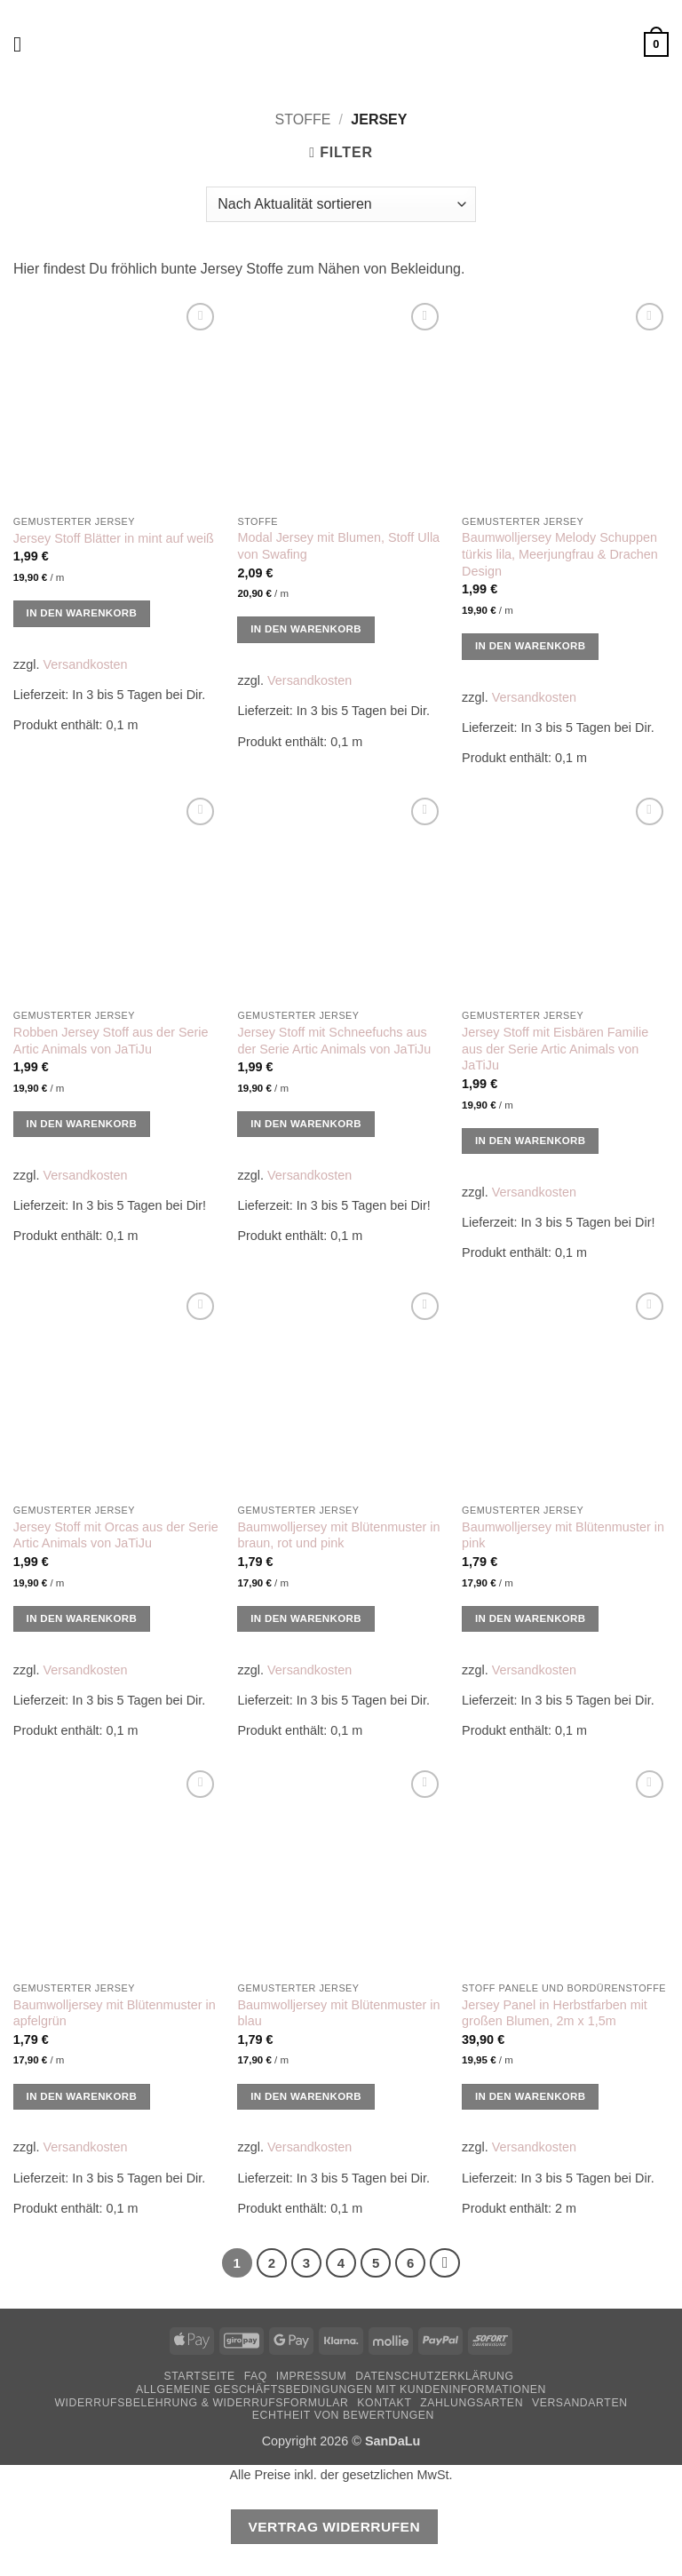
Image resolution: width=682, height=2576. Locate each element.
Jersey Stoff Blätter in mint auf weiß (113, 538)
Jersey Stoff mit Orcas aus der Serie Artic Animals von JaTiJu (115, 1535)
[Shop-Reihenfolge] (340, 204)
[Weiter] (445, 2263)
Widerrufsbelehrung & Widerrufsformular (201, 2403)
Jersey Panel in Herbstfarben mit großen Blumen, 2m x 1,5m (554, 2013)
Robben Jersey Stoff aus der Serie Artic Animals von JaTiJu (111, 1040)
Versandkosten (85, 664)
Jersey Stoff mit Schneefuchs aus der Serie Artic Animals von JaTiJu (334, 1040)
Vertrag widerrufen (334, 2526)
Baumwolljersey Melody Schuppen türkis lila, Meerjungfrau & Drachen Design (560, 553)
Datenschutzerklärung (434, 2376)
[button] (24, 44)
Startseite (198, 2376)
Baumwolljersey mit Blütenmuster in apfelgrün (114, 2013)
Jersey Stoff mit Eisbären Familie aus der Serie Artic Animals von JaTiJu (555, 1048)
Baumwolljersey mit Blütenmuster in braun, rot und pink (338, 1535)
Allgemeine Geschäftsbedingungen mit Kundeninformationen (341, 2389)
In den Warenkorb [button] (82, 613)
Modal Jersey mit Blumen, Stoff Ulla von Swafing (338, 545)
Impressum (311, 2376)
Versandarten (580, 2403)
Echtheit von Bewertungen (343, 2415)
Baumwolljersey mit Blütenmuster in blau (338, 2013)
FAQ (255, 2376)
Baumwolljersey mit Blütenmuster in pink (563, 1535)
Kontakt (384, 2403)
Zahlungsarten (471, 2403)
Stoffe (303, 119)
